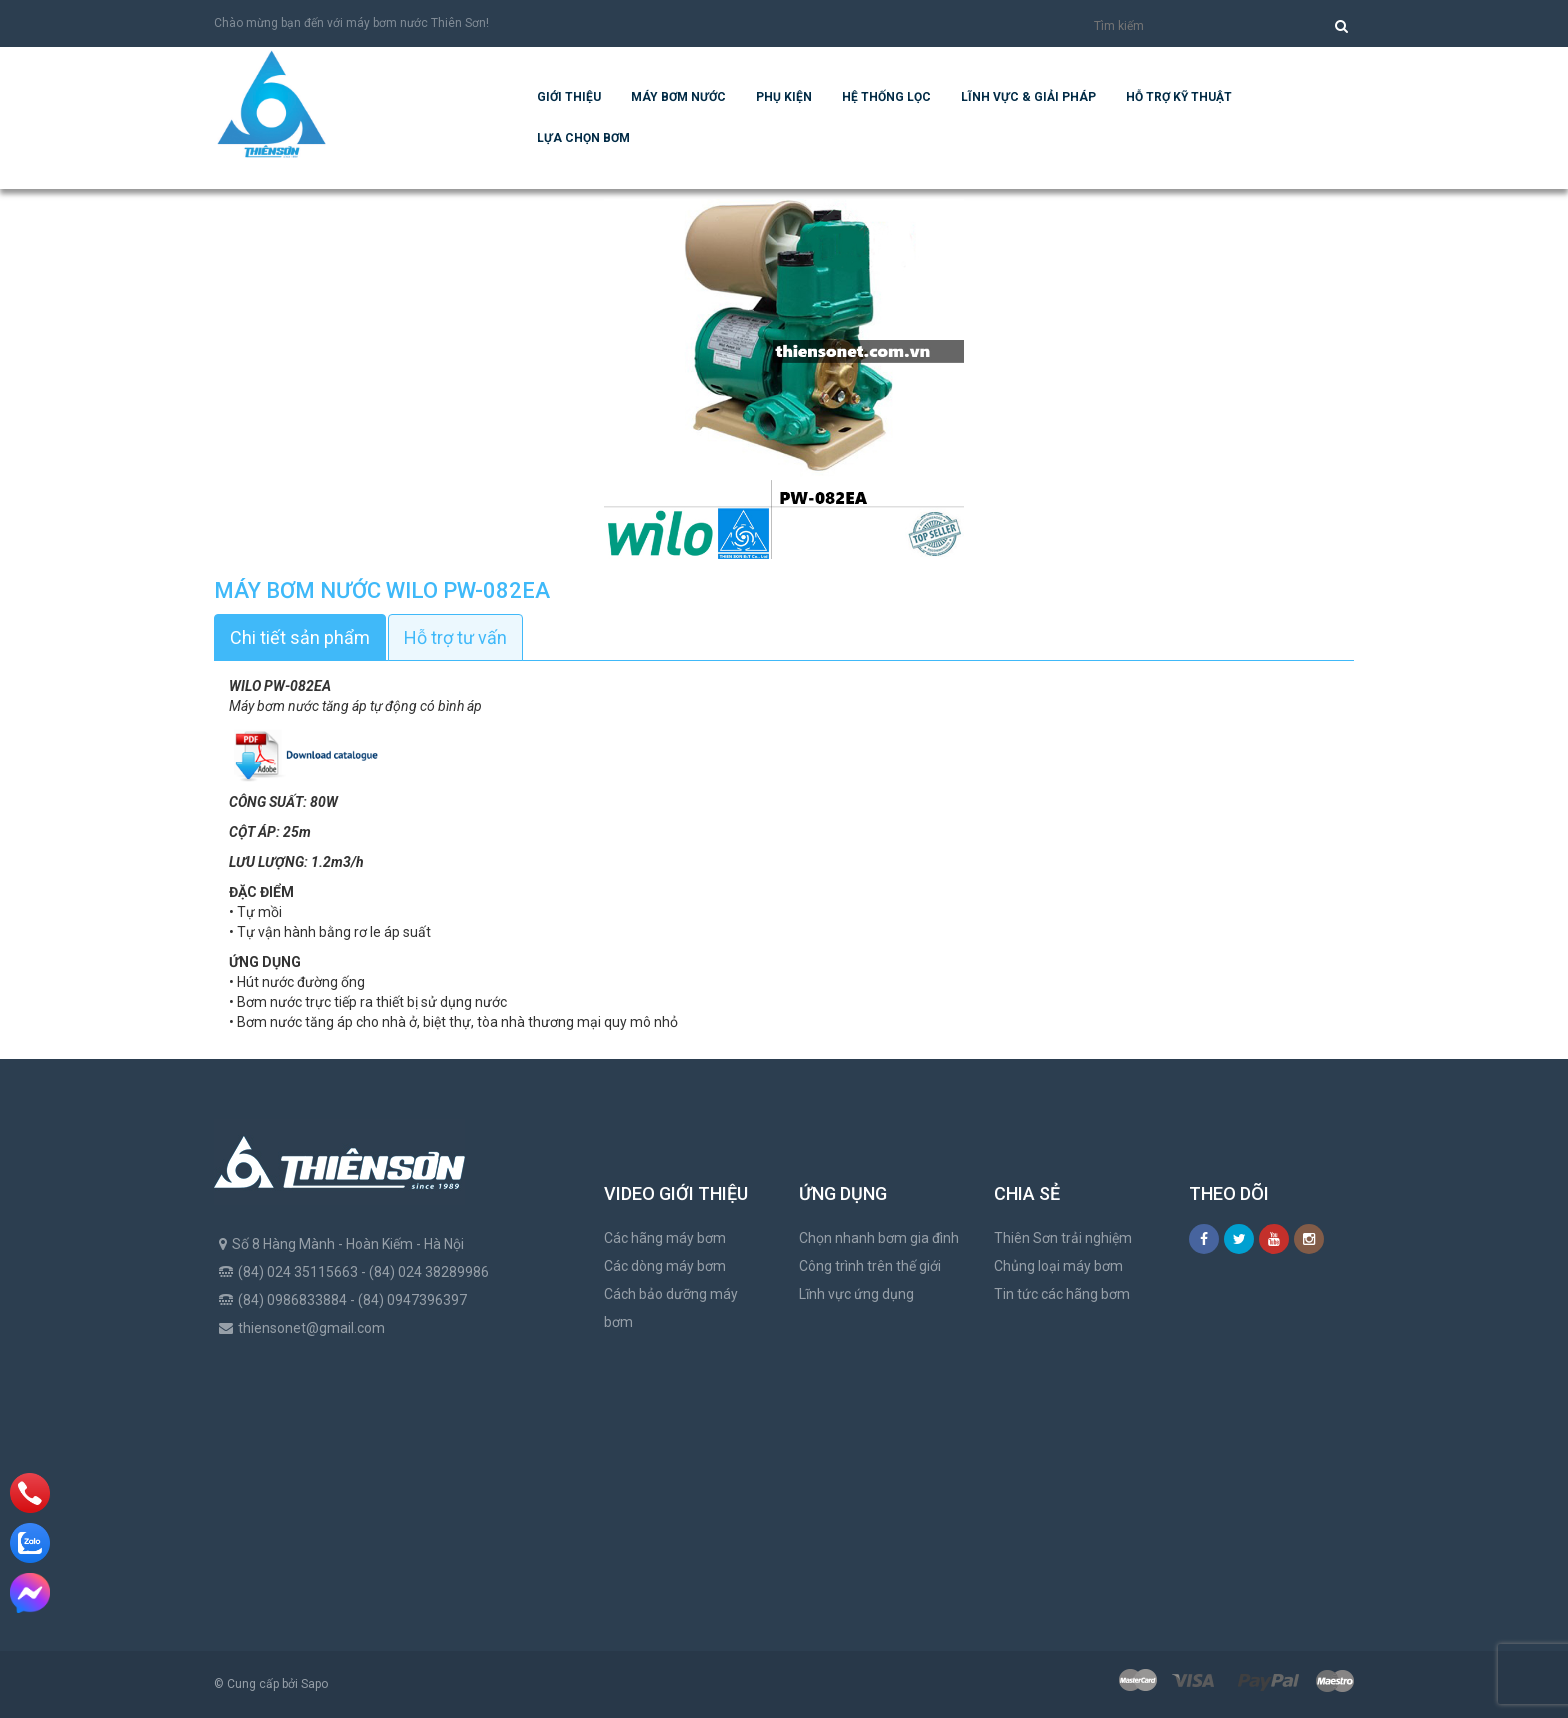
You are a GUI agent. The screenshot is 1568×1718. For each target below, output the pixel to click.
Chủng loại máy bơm (1058, 1266)
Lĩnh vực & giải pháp (1028, 97)
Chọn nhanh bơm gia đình (879, 1238)
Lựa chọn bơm (583, 138)
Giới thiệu (569, 97)
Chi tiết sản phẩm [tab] (300, 637)
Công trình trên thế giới (870, 1266)
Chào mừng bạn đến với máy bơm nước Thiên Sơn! (351, 23)
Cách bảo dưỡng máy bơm (671, 1308)
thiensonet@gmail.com (311, 1328)
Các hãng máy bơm (665, 1238)
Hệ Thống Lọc (886, 97)
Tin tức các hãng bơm (1062, 1294)
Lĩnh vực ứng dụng (856, 1294)
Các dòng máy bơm (665, 1266)
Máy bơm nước (678, 97)
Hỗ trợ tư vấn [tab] (455, 637)
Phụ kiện (784, 97)
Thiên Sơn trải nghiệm (1063, 1238)
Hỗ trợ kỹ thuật (1179, 97)
